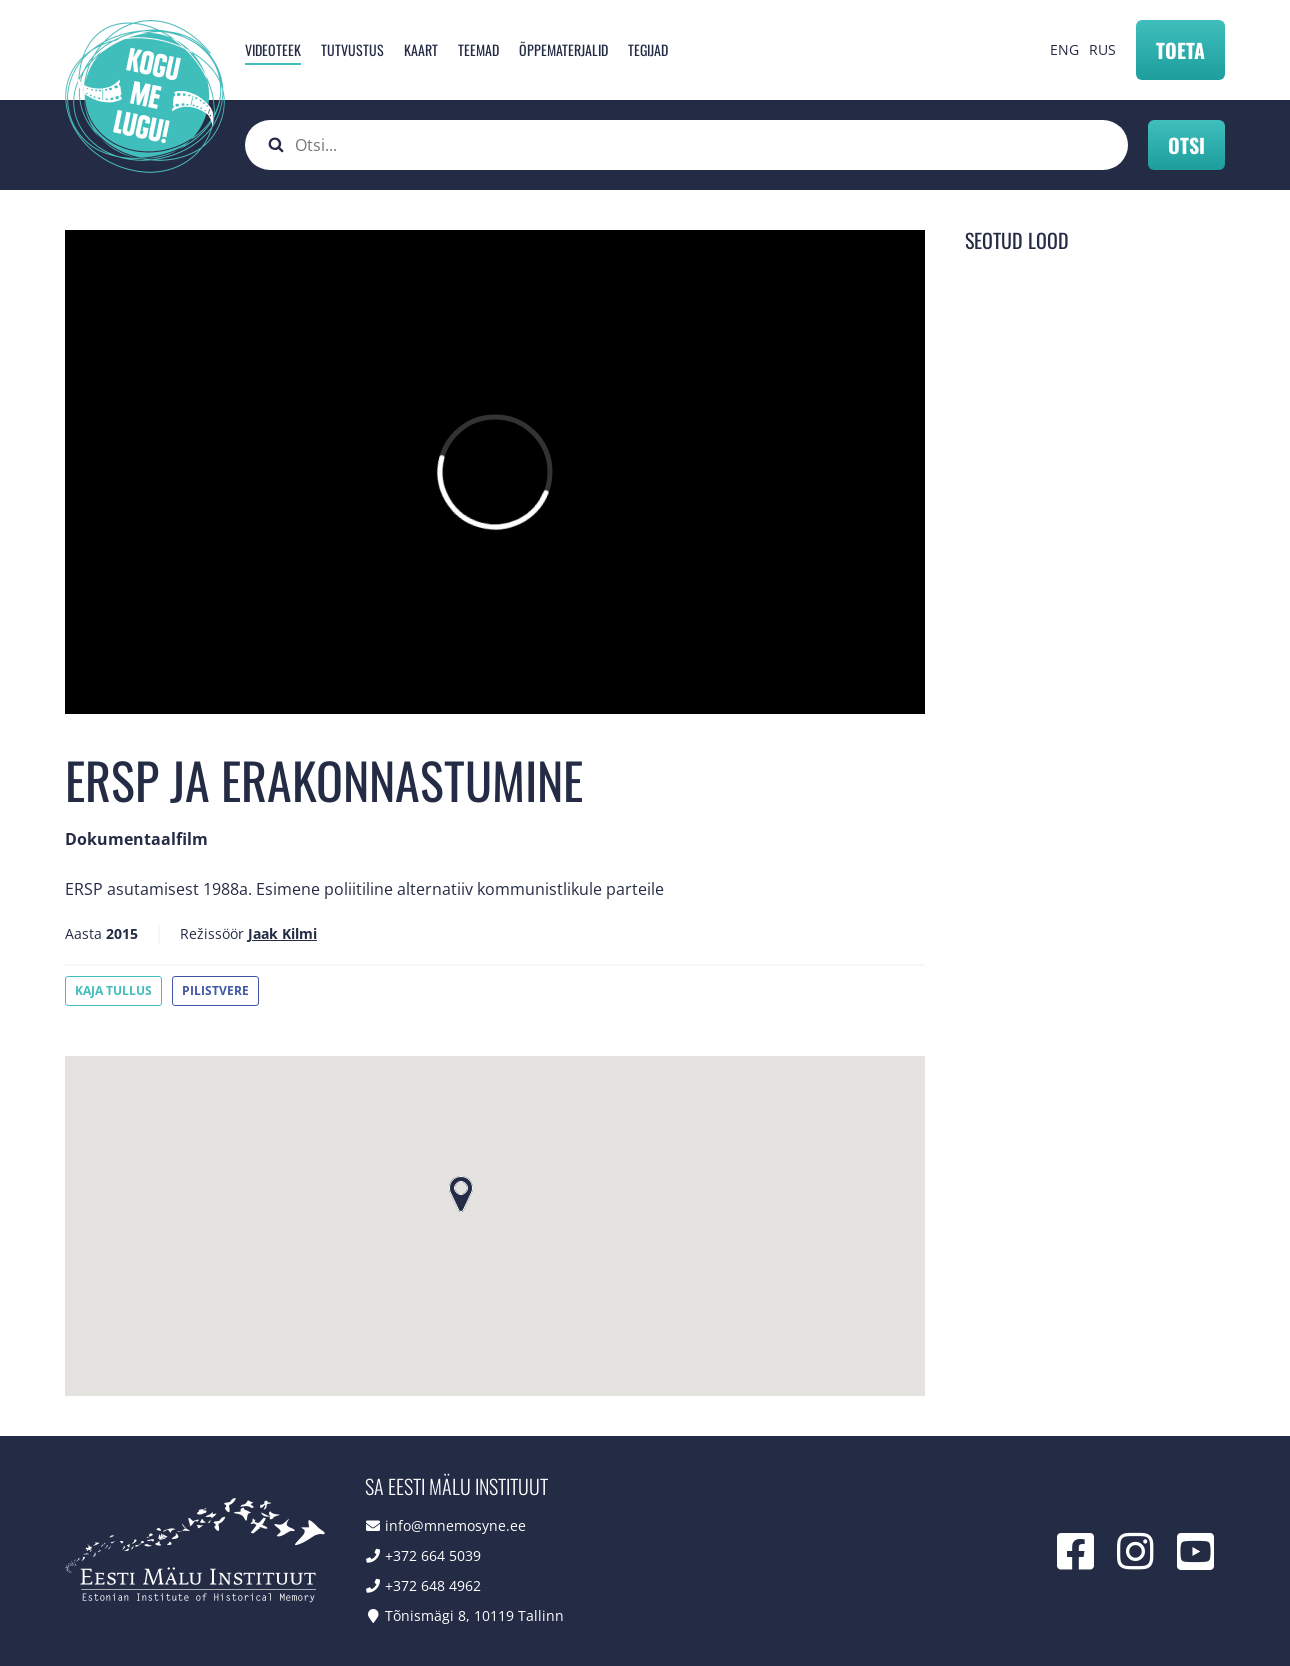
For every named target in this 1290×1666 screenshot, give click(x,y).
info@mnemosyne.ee (455, 1525)
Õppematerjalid (563, 49)
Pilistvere (215, 990)
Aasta (83, 933)
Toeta (1180, 50)
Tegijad (648, 49)
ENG (1064, 49)
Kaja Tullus (113, 990)
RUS (1102, 49)
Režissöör (212, 933)
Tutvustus (352, 49)
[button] (461, 1194)
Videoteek (273, 49)
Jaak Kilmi (282, 933)
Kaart (421, 49)
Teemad (478, 49)
